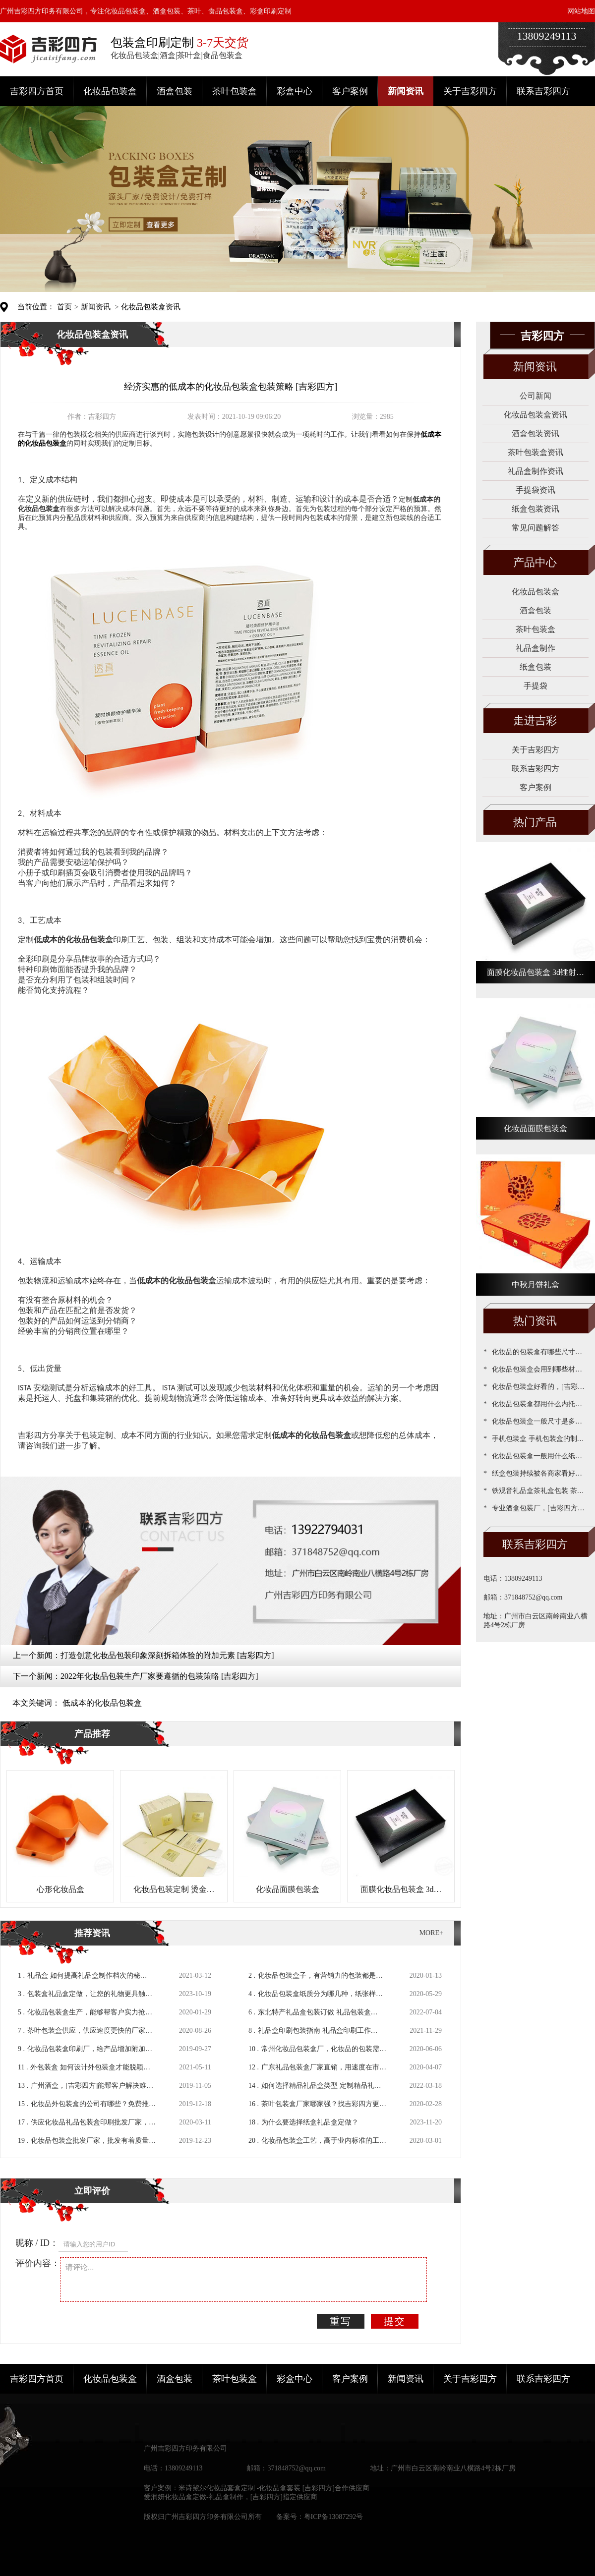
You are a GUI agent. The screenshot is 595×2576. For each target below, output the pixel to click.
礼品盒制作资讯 (535, 471)
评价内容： (37, 2263)
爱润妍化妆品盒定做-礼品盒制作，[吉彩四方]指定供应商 (230, 2497)
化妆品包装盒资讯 (150, 307)
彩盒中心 (294, 91)
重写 (341, 2321)
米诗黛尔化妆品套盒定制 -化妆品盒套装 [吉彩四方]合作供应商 (273, 2488)
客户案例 (350, 91)
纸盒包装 (535, 667)
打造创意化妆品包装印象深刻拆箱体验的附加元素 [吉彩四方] (167, 1655)
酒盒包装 (174, 91)
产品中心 (535, 562)
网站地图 (581, 11)
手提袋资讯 (535, 490)
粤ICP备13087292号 (333, 2516)
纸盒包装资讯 (535, 509)
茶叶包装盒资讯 (535, 452)
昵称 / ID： (37, 2243)
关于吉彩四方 (470, 91)
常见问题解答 (535, 527)
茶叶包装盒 (234, 91)
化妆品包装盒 (110, 91)
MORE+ (431, 1933)
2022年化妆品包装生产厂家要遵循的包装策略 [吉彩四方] (159, 1676)
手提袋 (535, 686)
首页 (64, 307)
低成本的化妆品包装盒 (102, 1703)
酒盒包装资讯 (535, 433)
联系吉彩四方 (543, 91)
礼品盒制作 (535, 648)
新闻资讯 (405, 91)
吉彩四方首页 (36, 91)
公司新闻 (535, 396)
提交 (395, 2321)
